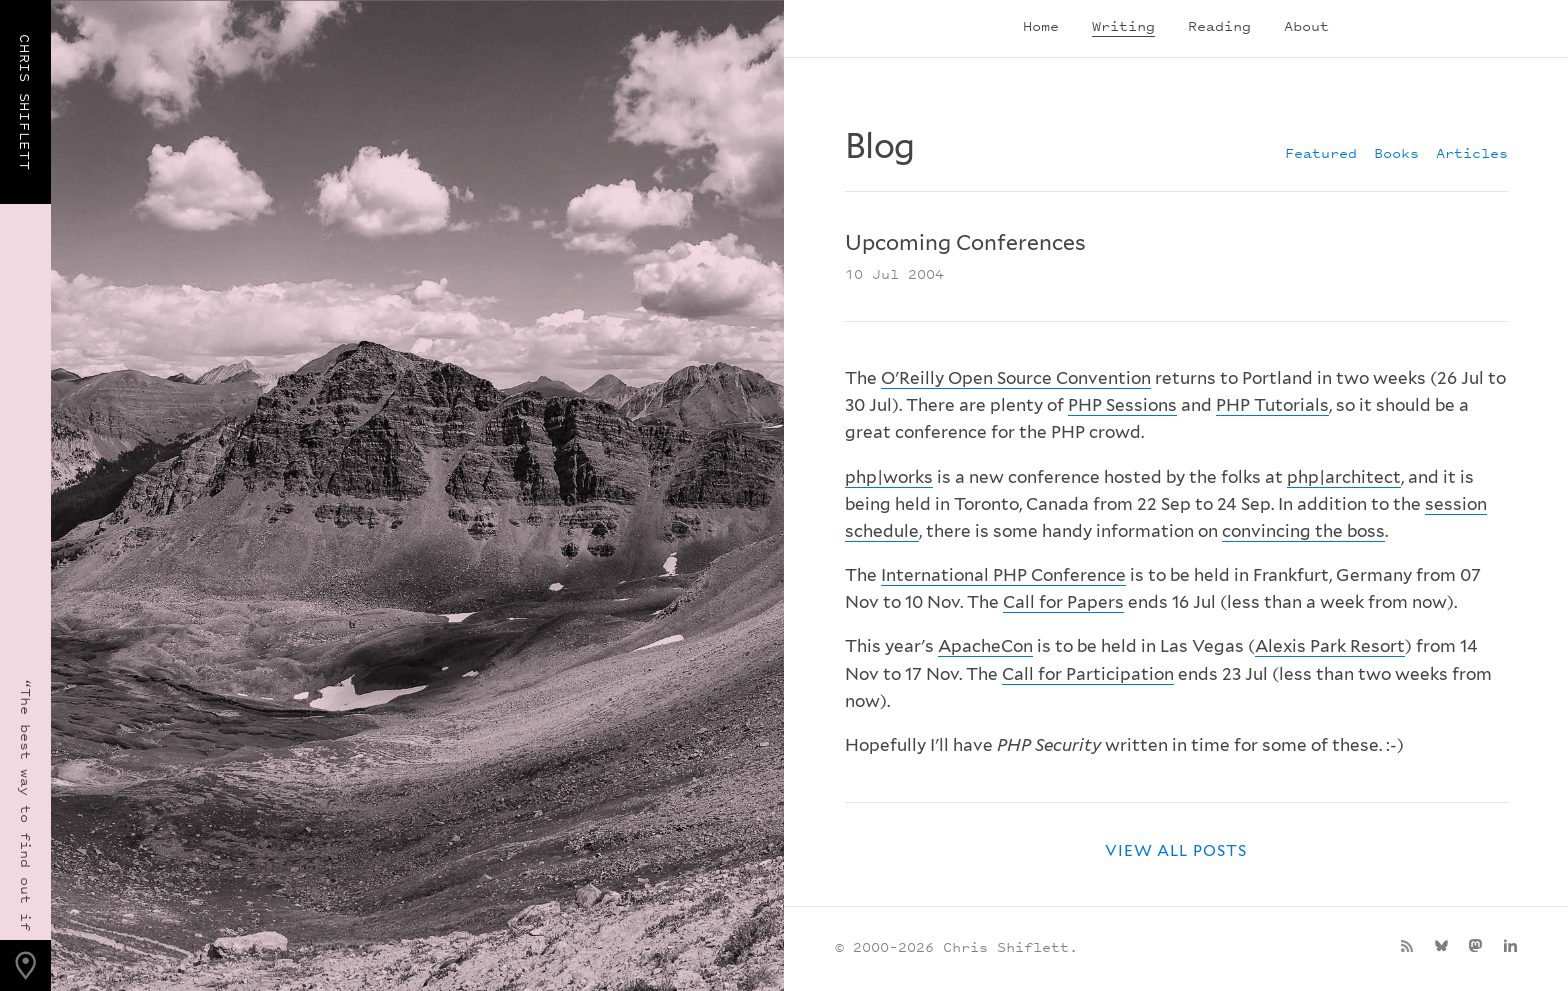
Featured (1321, 152)
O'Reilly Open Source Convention (1016, 378)
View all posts (1176, 850)
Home (1041, 25)
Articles (1472, 152)
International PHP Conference (1003, 575)
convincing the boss (1303, 531)
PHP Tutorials (1272, 405)
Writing (1123, 25)
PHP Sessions (1122, 405)
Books (1396, 152)
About (1306, 25)
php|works (889, 477)
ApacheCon (985, 646)
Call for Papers (1063, 602)
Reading (1219, 25)
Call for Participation (1088, 674)
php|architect (1344, 477)
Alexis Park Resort (1330, 646)
